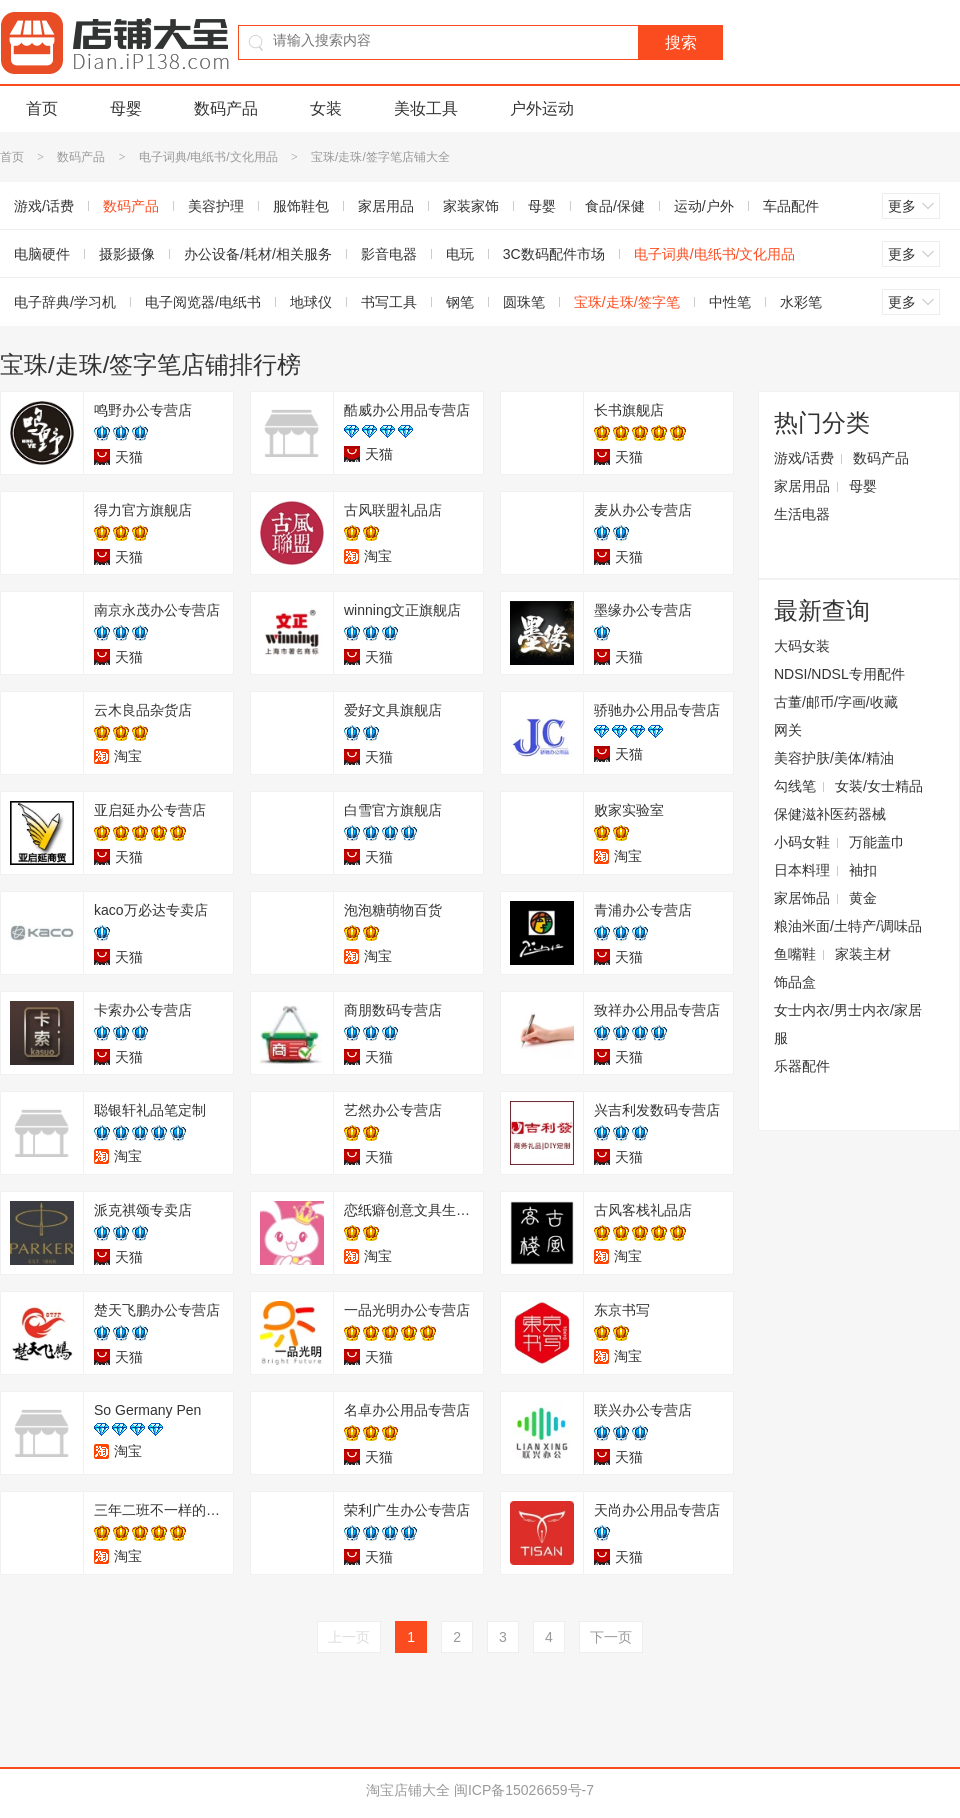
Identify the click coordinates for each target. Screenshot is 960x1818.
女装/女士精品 (879, 786)
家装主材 (863, 954)
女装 (326, 108)
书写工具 (389, 302)
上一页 (349, 1637)
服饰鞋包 (301, 206)
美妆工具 (426, 108)
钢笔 (460, 302)
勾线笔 (795, 786)
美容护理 (216, 206)
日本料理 (802, 870)
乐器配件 (802, 1066)
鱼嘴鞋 (795, 954)
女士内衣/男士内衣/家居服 (848, 1024)
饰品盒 (795, 982)
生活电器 (802, 514)
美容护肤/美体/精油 (834, 758)
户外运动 (542, 108)
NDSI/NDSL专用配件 (839, 674)
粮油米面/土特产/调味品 (848, 926)
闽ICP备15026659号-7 (524, 1790)
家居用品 (386, 206)
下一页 (611, 1637)
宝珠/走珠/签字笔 (627, 302)
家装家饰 (471, 206)
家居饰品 (802, 898)
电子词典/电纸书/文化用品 (208, 157)
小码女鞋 (802, 842)
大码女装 (802, 646)
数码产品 (226, 108)
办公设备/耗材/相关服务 (258, 254)
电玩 (460, 254)
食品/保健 (615, 206)
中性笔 (730, 302)
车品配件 (791, 206)
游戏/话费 (804, 458)
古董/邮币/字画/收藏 (836, 702)
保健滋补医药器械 (830, 814)
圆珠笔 (524, 302)
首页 (42, 108)
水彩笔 (801, 302)
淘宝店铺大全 (408, 1790)
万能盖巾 (877, 842)
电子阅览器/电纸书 (203, 302)
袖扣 (863, 870)
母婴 (126, 108)
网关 (788, 730)
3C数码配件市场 (554, 254)
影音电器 (389, 254)
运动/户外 (704, 206)
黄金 (863, 898)
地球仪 (311, 302)
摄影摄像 (127, 254)
